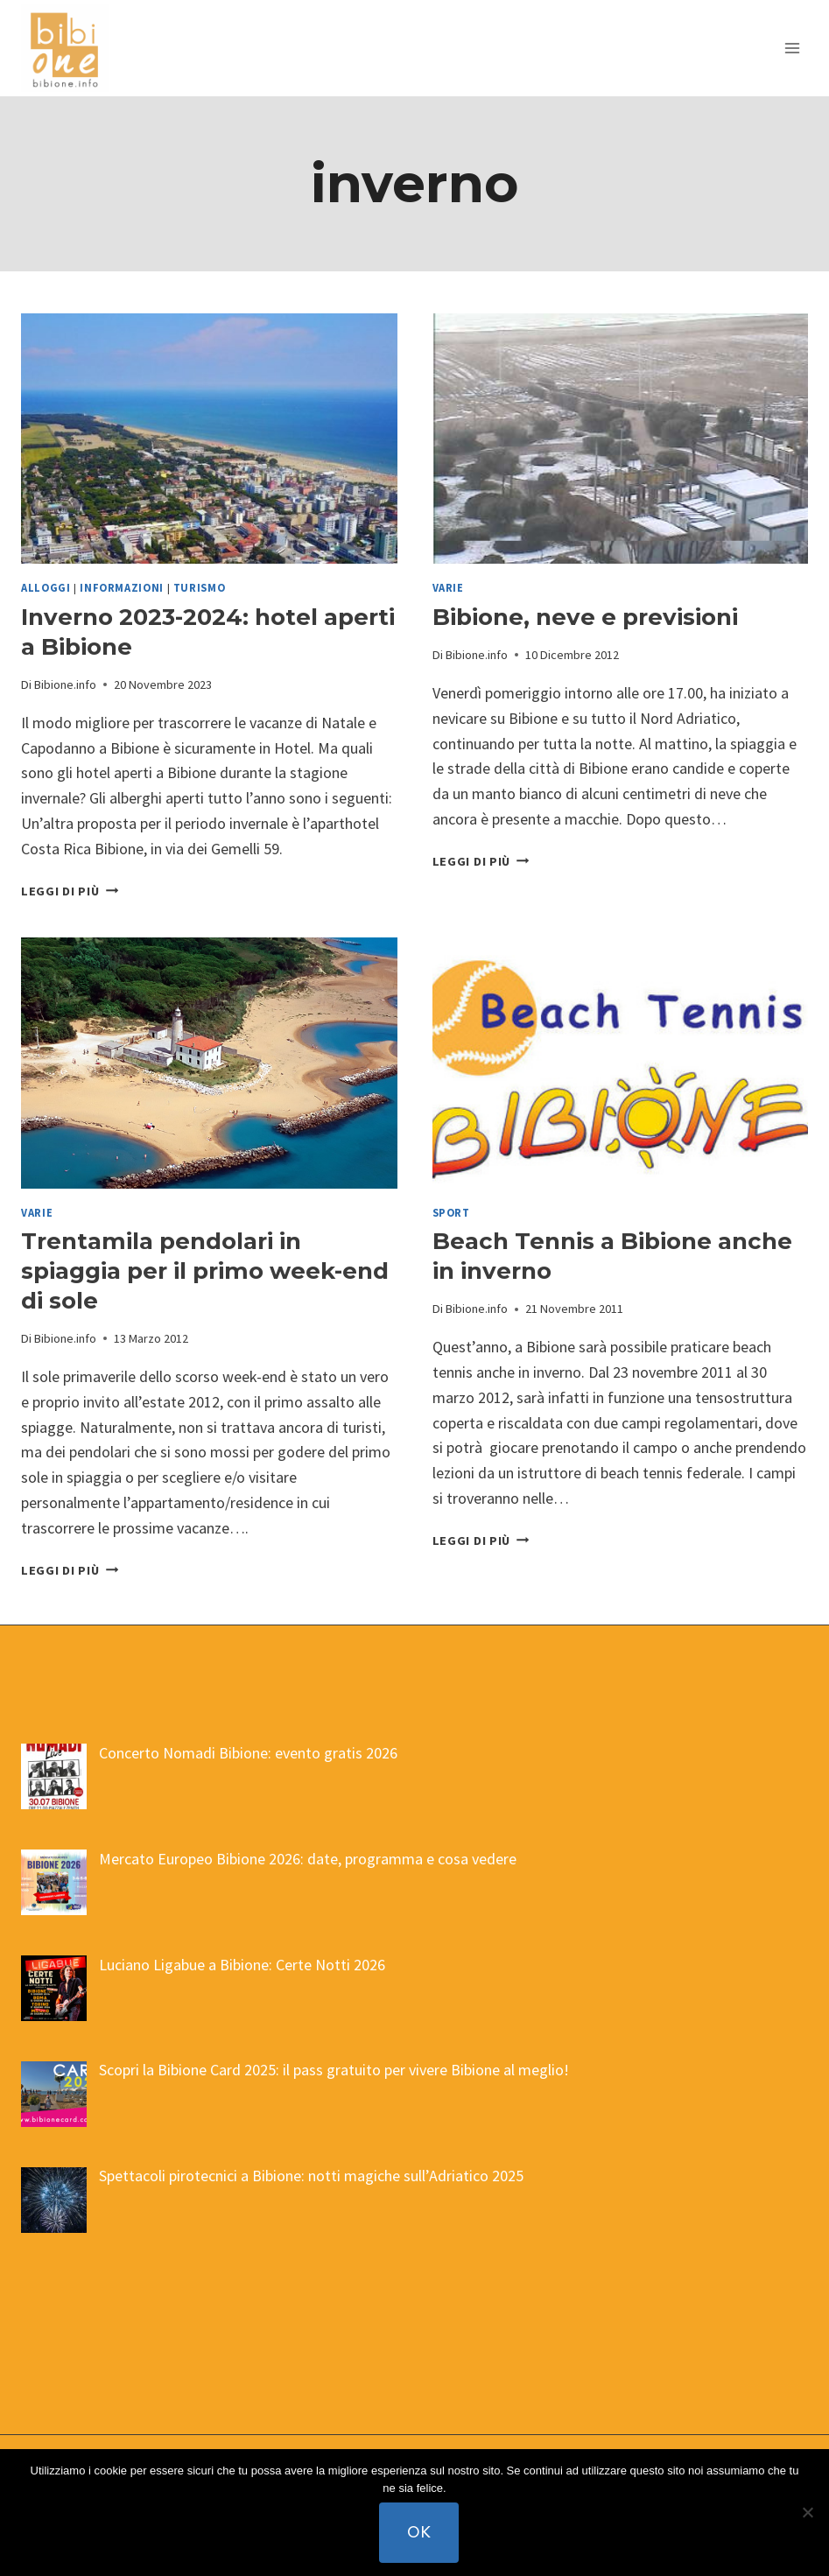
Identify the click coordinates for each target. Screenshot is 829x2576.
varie (448, 587)
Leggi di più (69, 891)
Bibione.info (65, 684)
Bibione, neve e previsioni (585, 617)
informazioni (122, 587)
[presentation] (209, 438)
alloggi (45, 587)
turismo (199, 587)
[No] (807, 2513)
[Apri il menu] (792, 47)
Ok (419, 2532)
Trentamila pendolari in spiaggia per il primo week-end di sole (205, 1271)
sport (451, 1212)
